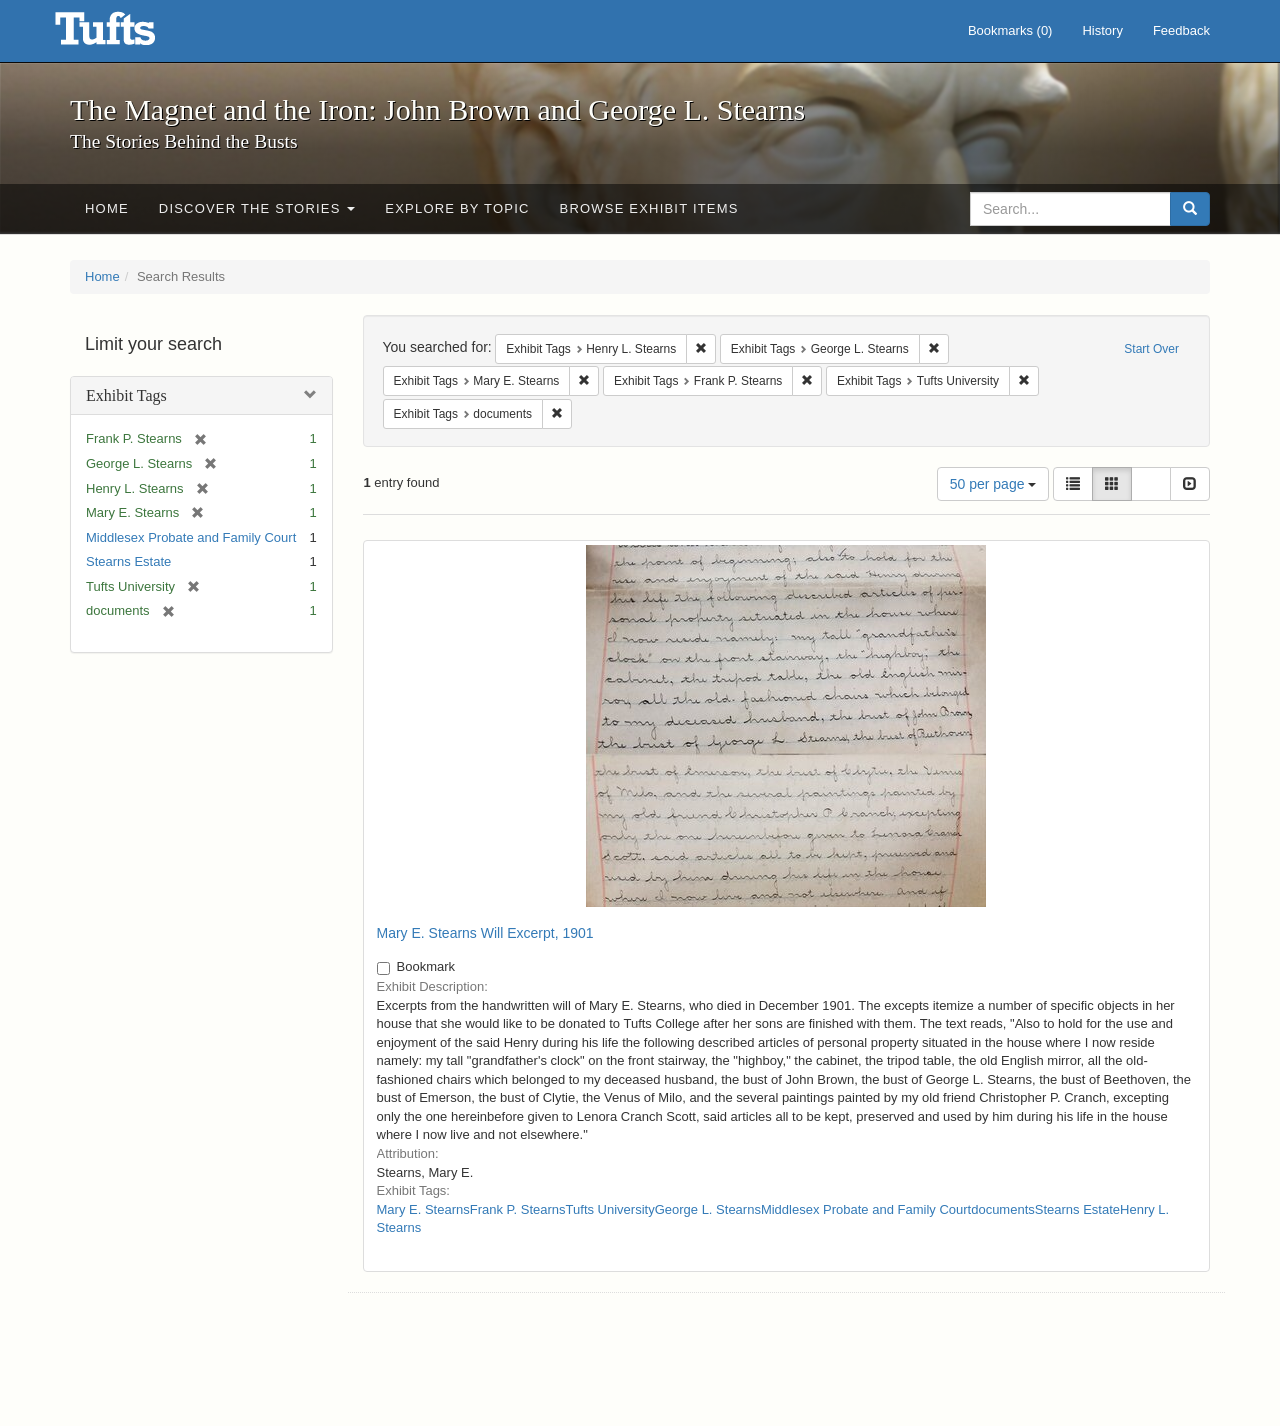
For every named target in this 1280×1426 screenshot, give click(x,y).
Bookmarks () (1010, 30)
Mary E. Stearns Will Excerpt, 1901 (485, 933)
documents (1003, 1209)
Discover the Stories (257, 208)
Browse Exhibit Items (649, 208)
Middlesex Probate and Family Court (191, 537)
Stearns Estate (128, 561)
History (1102, 30)
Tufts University (610, 1209)
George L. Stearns (708, 1209)
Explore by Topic (457, 208)
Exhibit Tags (126, 395)
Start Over (1151, 349)
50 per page (993, 484)
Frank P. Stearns (518, 1209)
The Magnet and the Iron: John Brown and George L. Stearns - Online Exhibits (130, 35)
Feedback (1181, 30)
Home (107, 208)
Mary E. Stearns (423, 1209)
